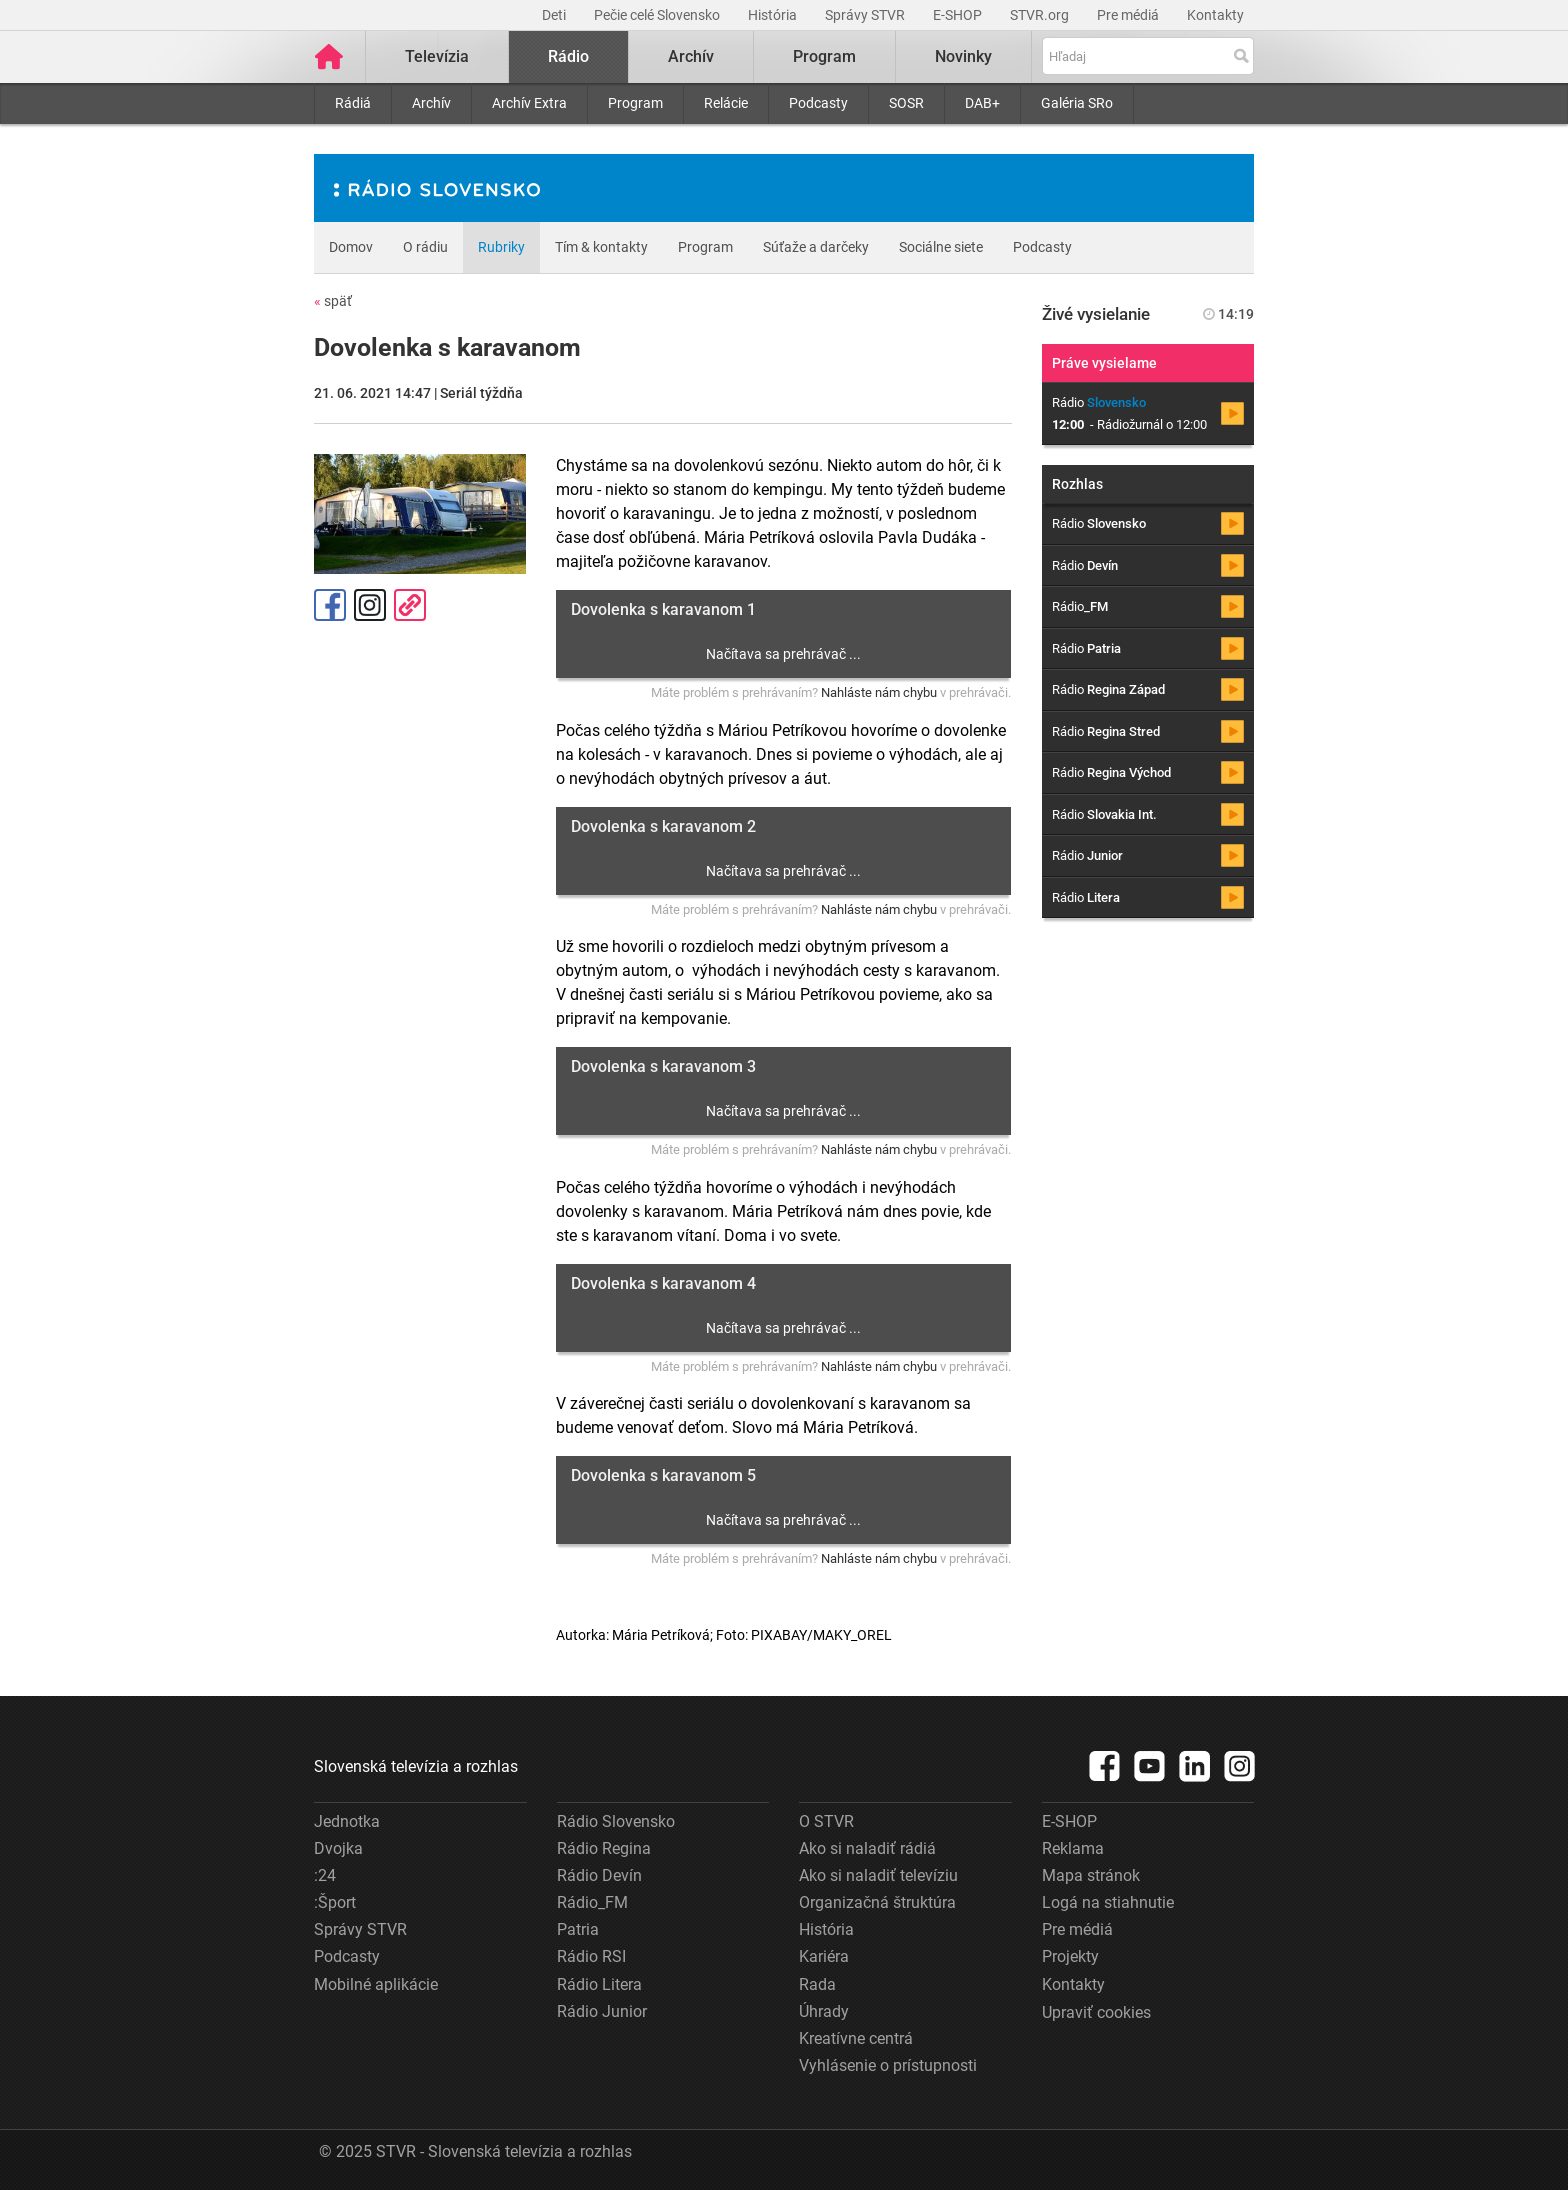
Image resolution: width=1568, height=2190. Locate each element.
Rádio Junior (602, 2011)
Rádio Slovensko (616, 1821)
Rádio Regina (604, 1848)
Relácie (726, 103)
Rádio (568, 56)
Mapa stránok (1091, 1875)
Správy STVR (866, 15)
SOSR (906, 103)
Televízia (437, 56)
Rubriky (501, 247)
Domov (351, 247)
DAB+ (982, 103)
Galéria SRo (1077, 103)
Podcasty (818, 103)
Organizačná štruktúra (877, 1902)
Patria (578, 1929)
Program (635, 103)
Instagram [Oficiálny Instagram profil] (370, 605)
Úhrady (824, 2011)
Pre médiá (1129, 15)
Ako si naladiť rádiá (867, 1848)
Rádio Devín (599, 1875)
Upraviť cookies (1096, 2012)
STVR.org (1041, 15)
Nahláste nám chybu (879, 692)
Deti (555, 15)
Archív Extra (529, 103)
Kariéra (824, 1956)
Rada (817, 1984)
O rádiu (425, 247)
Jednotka (347, 1821)
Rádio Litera (599, 1984)
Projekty (1070, 1956)
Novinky (963, 56)
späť (333, 301)
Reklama (1073, 1848)
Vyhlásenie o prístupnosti (888, 2065)
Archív (431, 103)
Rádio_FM (592, 1902)
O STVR (826, 1821)
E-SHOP (959, 15)
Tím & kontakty (601, 247)
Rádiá (353, 103)
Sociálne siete (941, 247)
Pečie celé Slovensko (658, 15)
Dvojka (338, 1848)
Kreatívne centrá (856, 2038)
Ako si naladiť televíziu (878, 1875)
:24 (325, 1875)
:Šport (335, 1902)
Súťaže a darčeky (816, 247)
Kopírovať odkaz (410, 605)
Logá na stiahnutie (1108, 1902)
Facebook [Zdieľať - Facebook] (330, 605)
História (774, 15)
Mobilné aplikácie (376, 1984)
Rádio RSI (591, 1956)
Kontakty (1215, 15)
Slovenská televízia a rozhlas (416, 1766)
